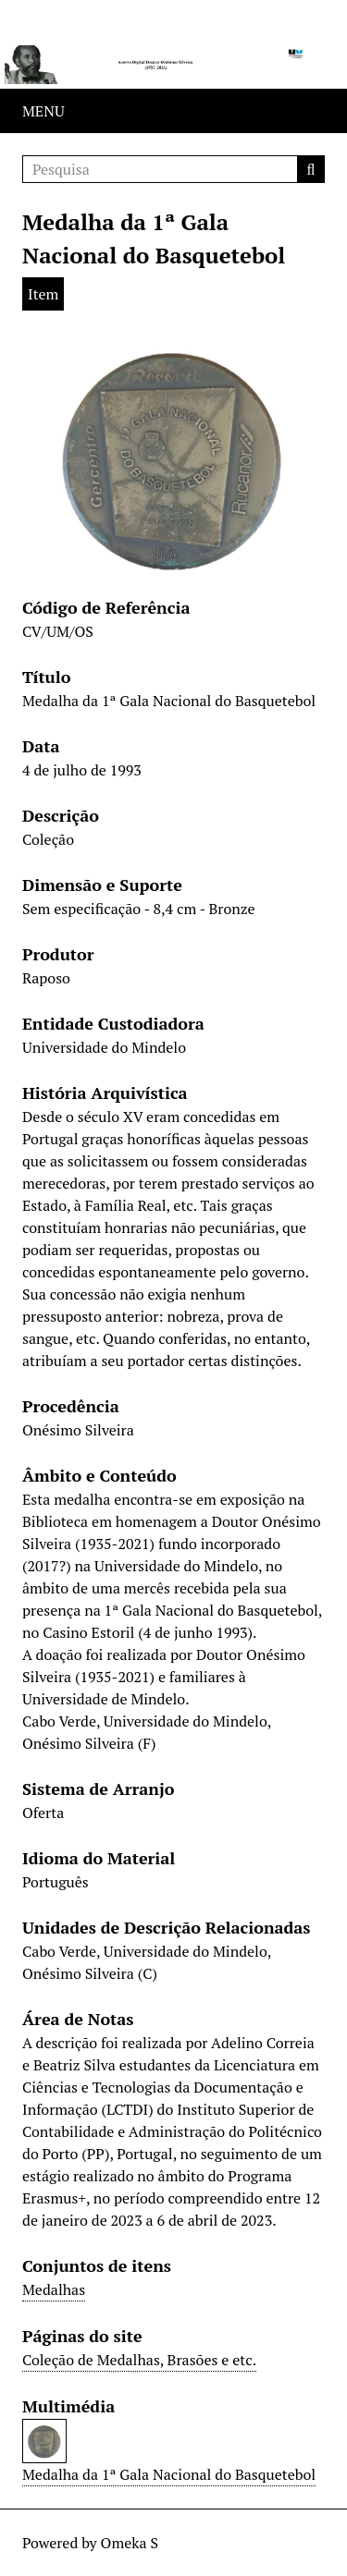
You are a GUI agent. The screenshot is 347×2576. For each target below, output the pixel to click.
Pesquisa (311, 169)
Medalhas (53, 2289)
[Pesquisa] (173, 169)
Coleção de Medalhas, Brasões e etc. (139, 2360)
